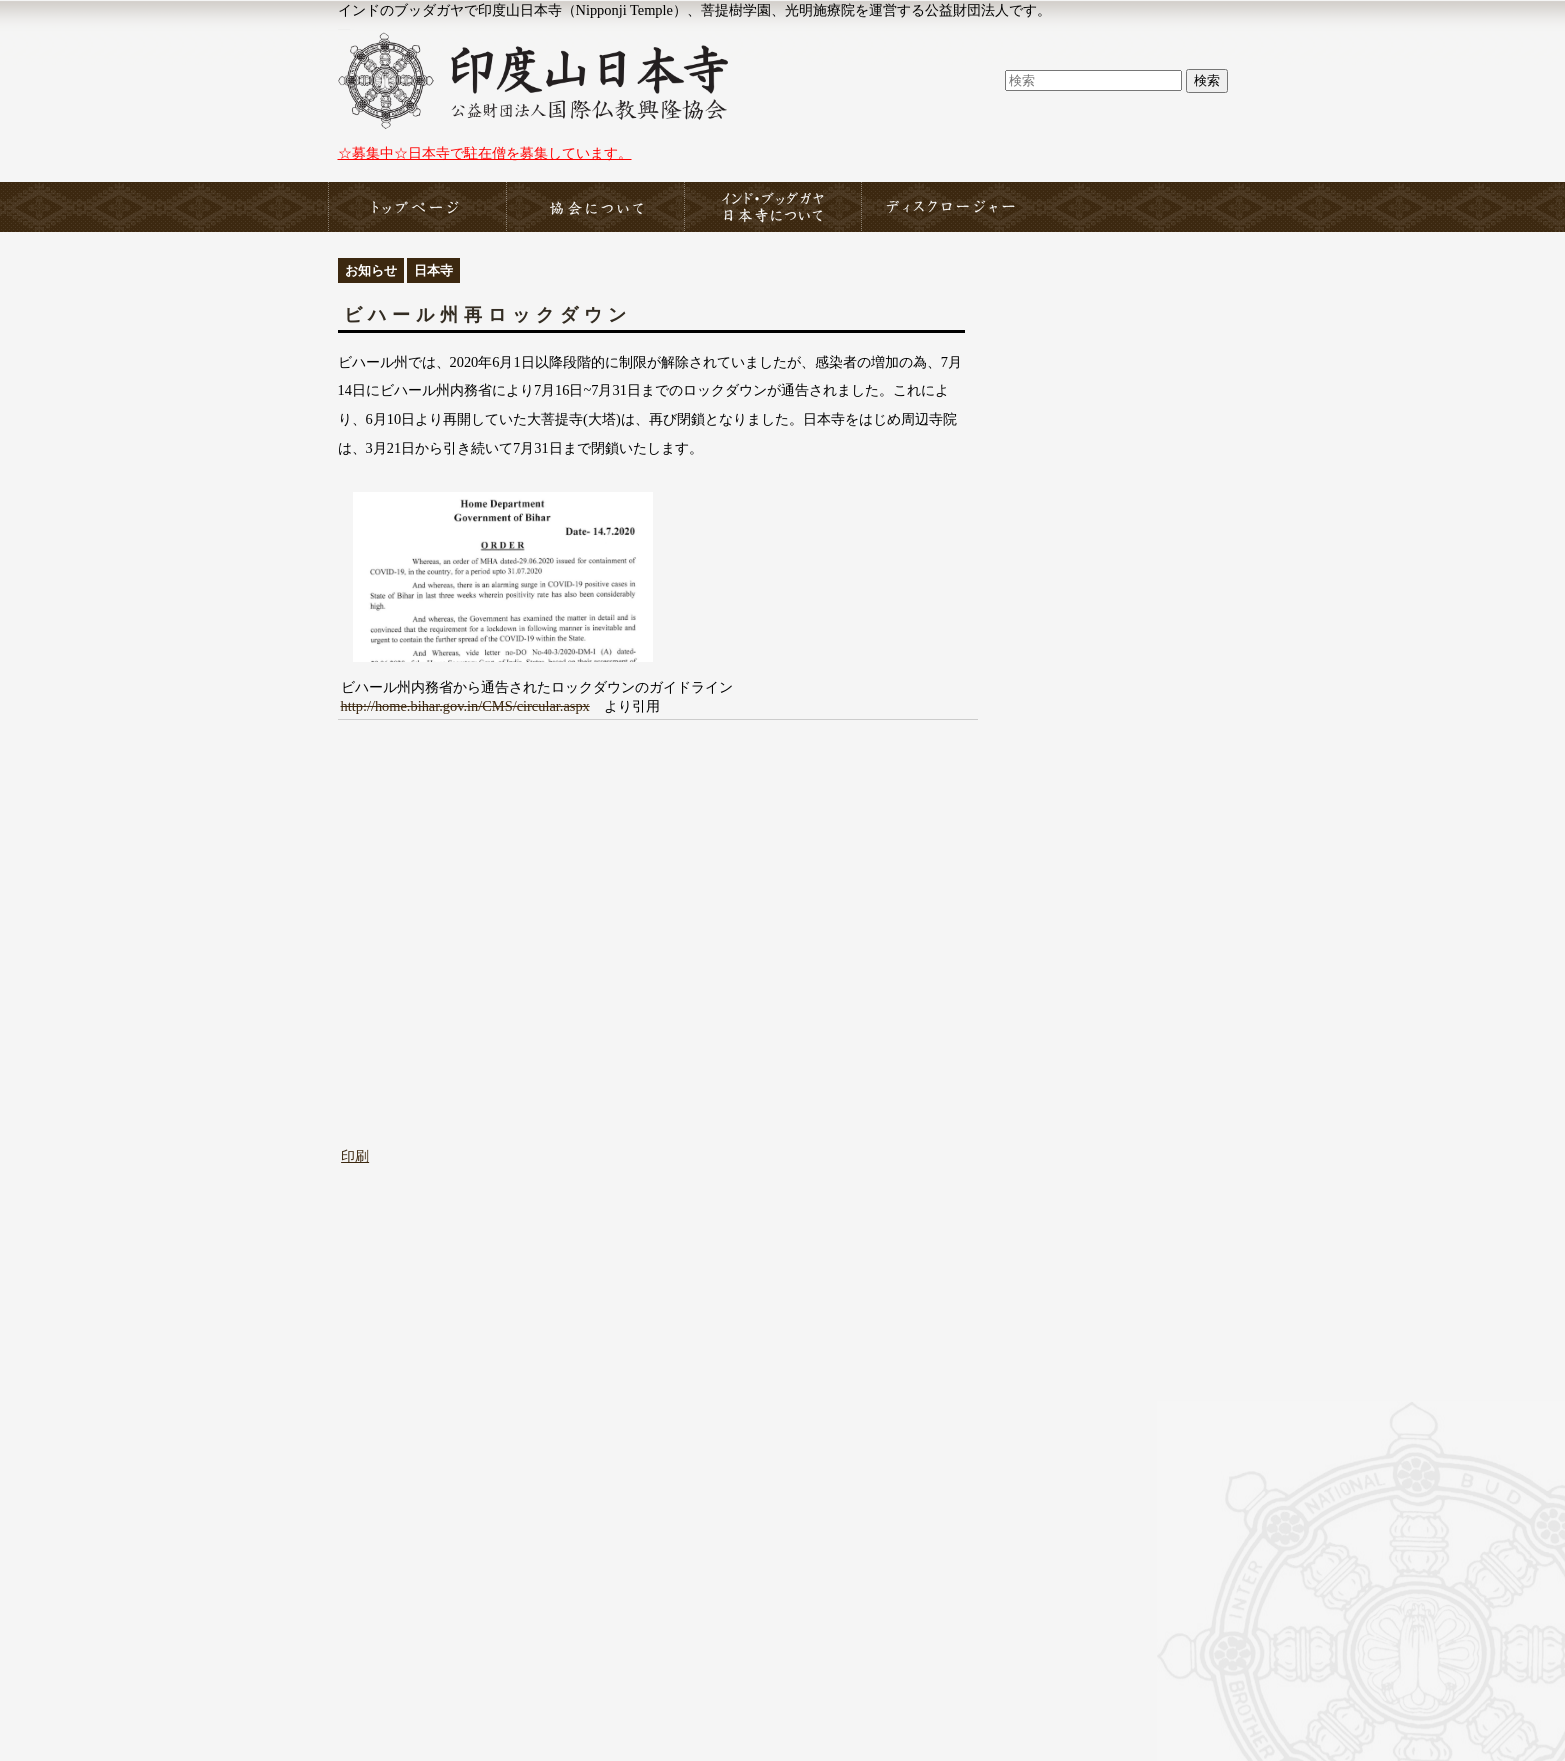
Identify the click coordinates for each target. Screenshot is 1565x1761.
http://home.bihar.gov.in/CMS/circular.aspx (465, 706)
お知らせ (371, 270)
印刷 (355, 1156)
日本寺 (433, 270)
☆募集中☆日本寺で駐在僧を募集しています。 (485, 153)
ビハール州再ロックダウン (488, 315)
